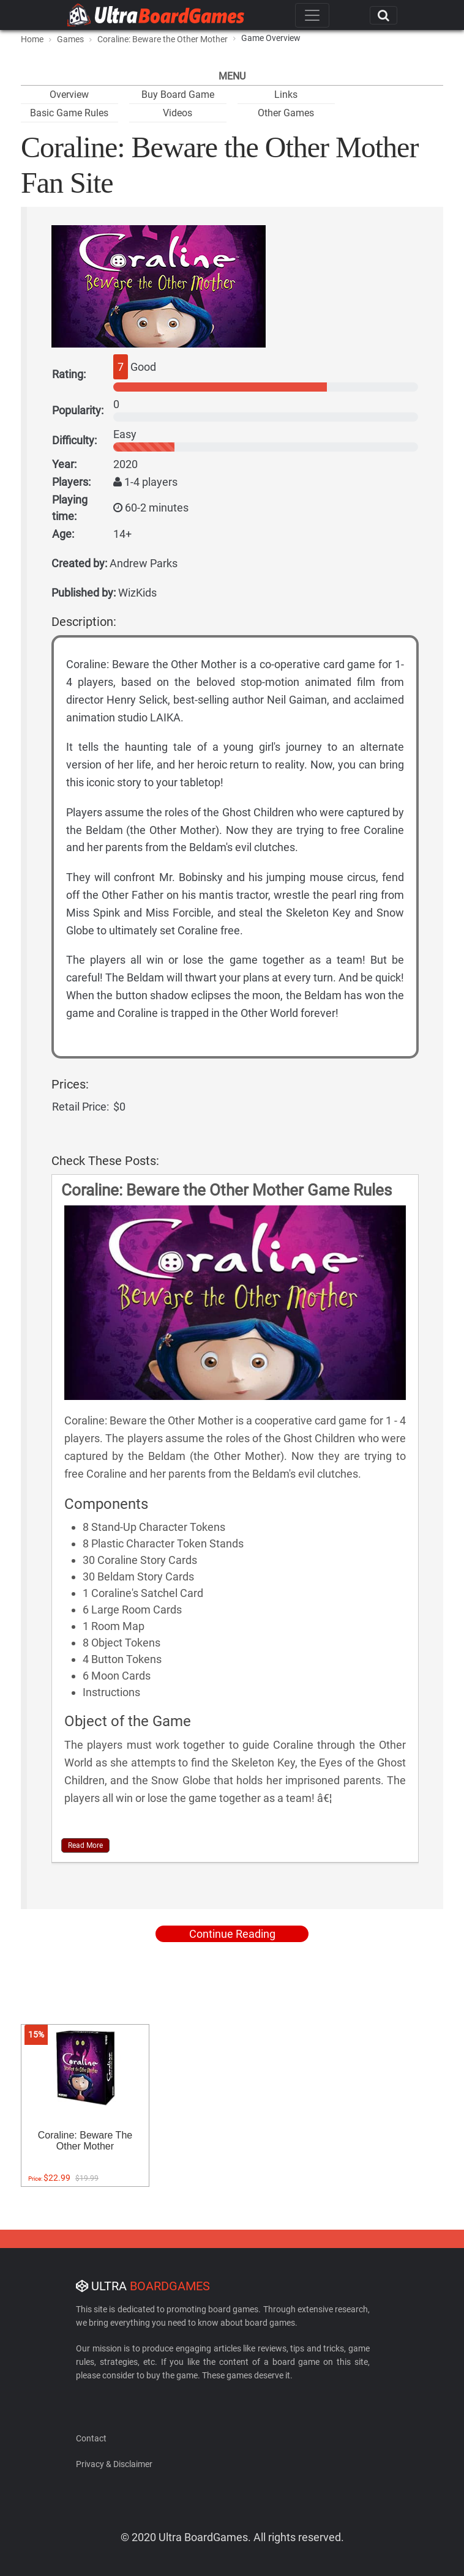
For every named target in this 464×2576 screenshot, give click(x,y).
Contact (91, 2438)
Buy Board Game (177, 94)
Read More (85, 1845)
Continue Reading (232, 1933)
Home (32, 39)
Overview (69, 94)
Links (285, 94)
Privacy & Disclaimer (114, 2464)
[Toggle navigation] (312, 15)
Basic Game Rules (69, 113)
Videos (177, 113)
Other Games (286, 113)
